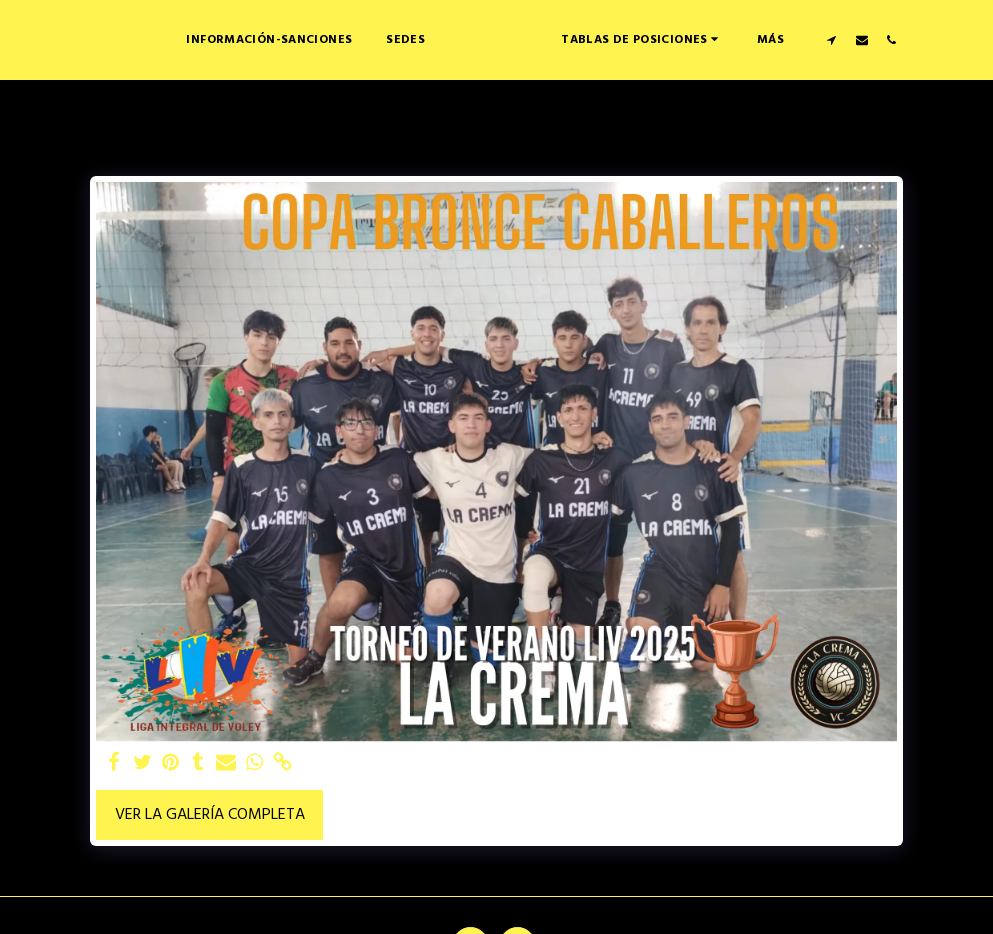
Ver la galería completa (210, 815)
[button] (705, 39)
